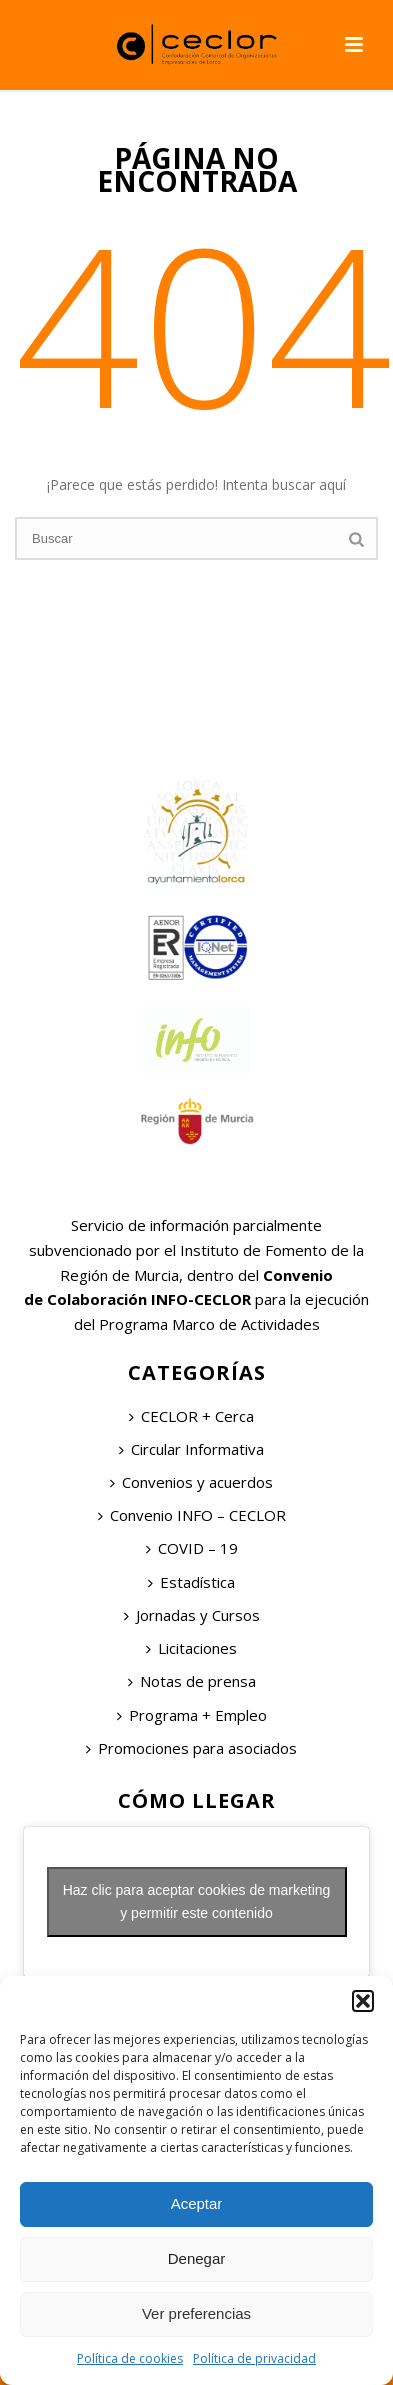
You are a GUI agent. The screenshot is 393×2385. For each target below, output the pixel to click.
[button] (363, 2001)
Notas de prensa (192, 1681)
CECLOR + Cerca (191, 1416)
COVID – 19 (192, 1548)
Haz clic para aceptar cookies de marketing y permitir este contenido (197, 1901)
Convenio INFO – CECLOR (192, 1515)
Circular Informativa (191, 1449)
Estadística (191, 1582)
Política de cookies (130, 2358)
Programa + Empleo (192, 1715)
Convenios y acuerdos (191, 1482)
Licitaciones (191, 1648)
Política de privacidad (254, 2358)
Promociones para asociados (191, 1748)
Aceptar (197, 2203)
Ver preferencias (196, 2313)
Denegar (197, 2258)
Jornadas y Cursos (192, 1615)
